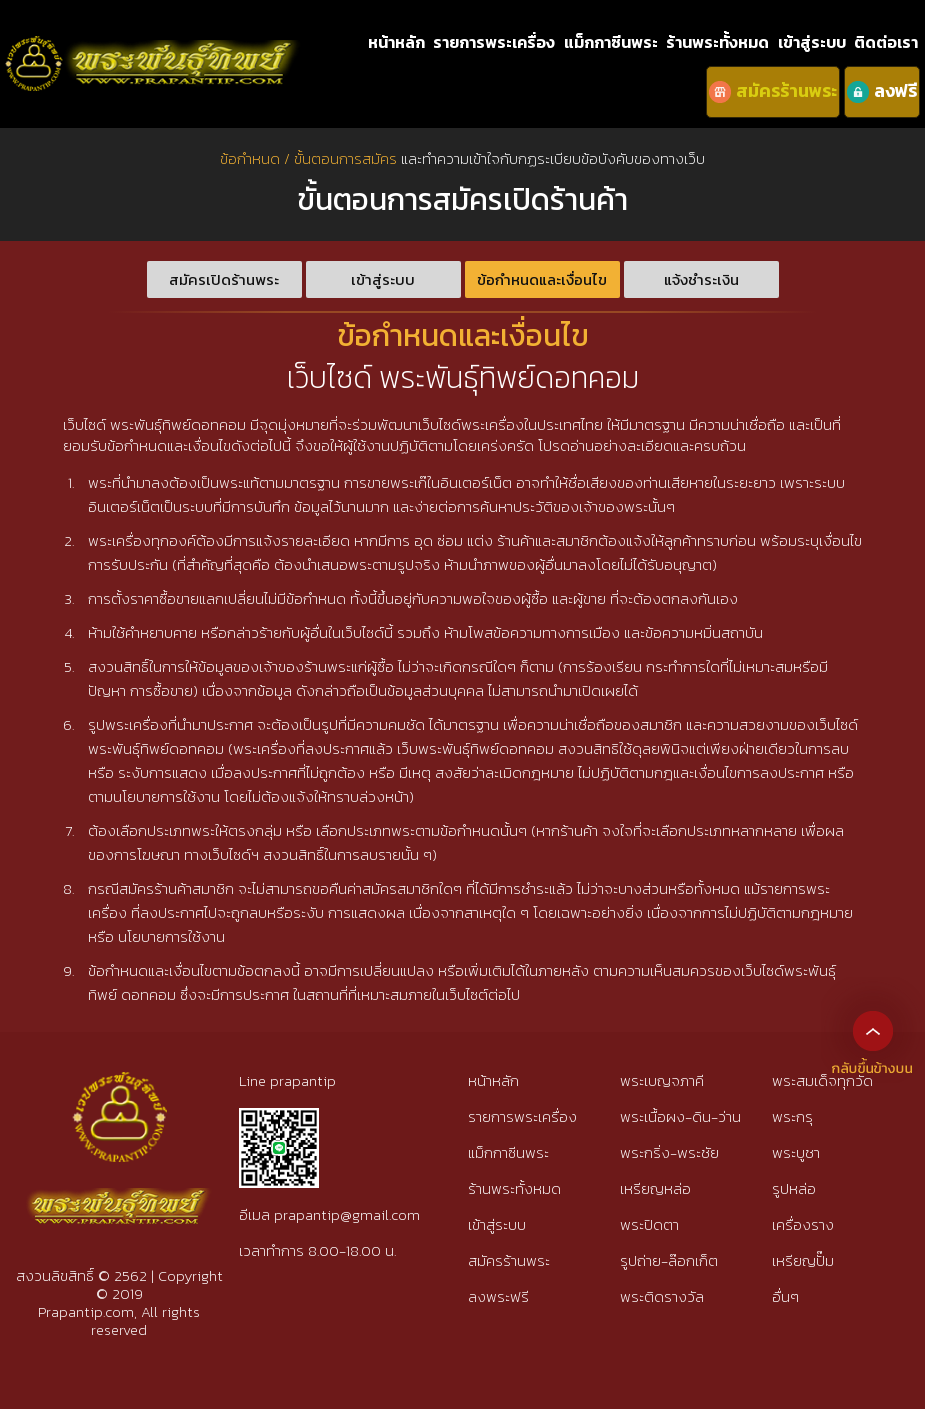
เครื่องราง (803, 1224)
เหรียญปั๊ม (803, 1260)
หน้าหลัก (396, 42)
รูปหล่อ (794, 1188)
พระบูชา (796, 1152)
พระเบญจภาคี (662, 1080)
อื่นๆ (785, 1296)
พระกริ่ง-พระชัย (669, 1152)
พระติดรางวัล (662, 1296)
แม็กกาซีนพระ (611, 42)
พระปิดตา (649, 1224)
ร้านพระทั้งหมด (717, 42)
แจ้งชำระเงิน (701, 279)
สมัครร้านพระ (509, 1260)
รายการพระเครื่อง (494, 42)
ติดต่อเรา (886, 42)
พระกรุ (792, 1116)
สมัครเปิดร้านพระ (224, 279)
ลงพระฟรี (498, 1296)
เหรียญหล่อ (655, 1188)
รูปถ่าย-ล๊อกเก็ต (669, 1260)
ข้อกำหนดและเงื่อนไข (542, 279)
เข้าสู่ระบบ (812, 42)
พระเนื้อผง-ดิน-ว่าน (680, 1116)
